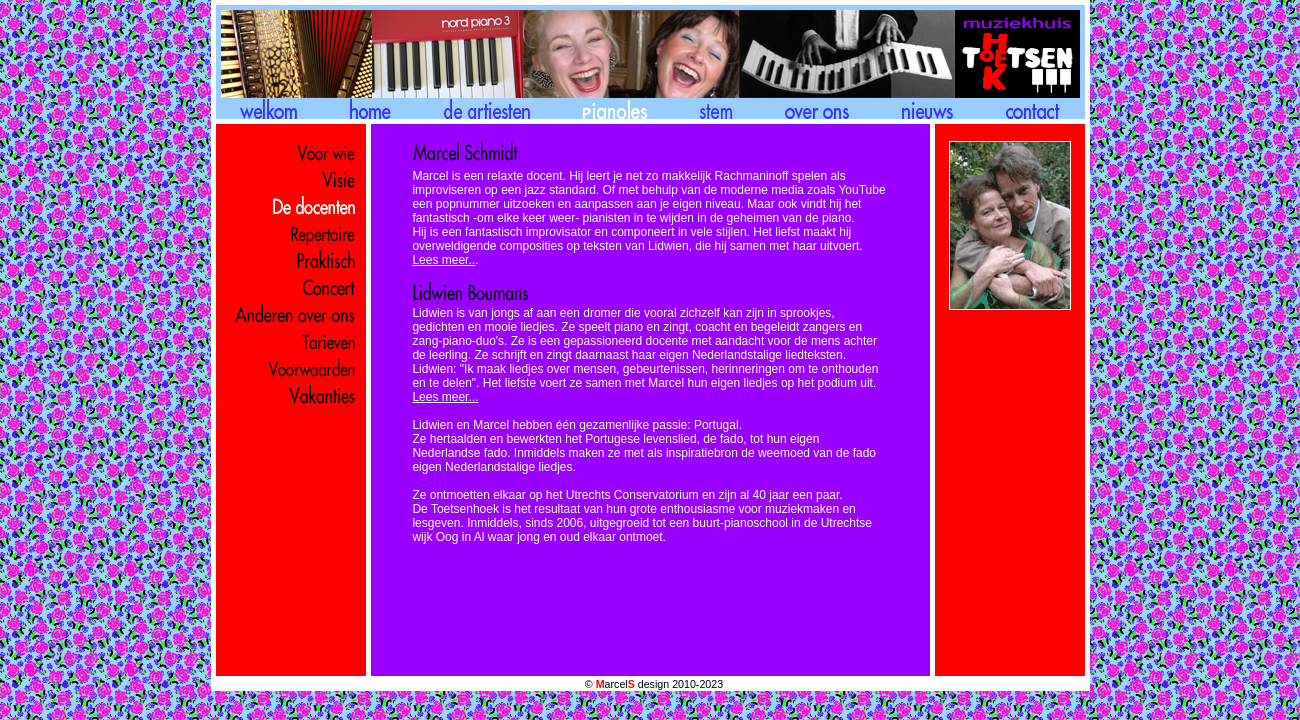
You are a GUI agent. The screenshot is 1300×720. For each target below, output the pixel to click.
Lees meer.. (443, 260)
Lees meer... (445, 397)
